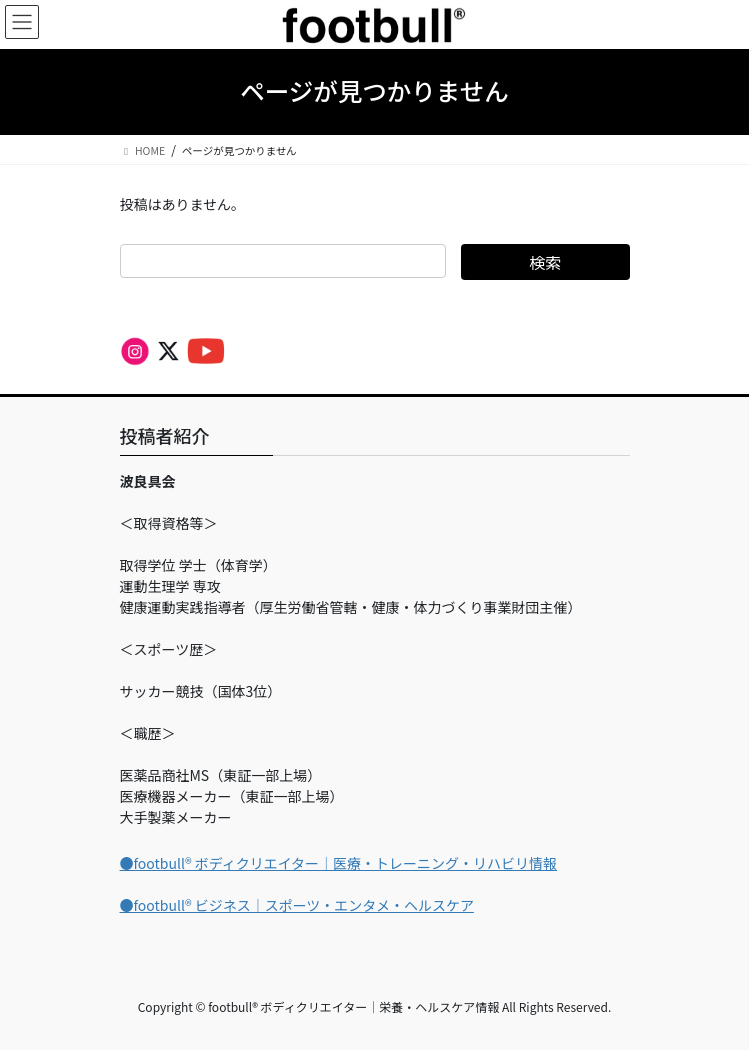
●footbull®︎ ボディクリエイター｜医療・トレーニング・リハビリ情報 (339, 863)
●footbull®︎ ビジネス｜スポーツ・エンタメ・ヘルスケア (297, 905)
